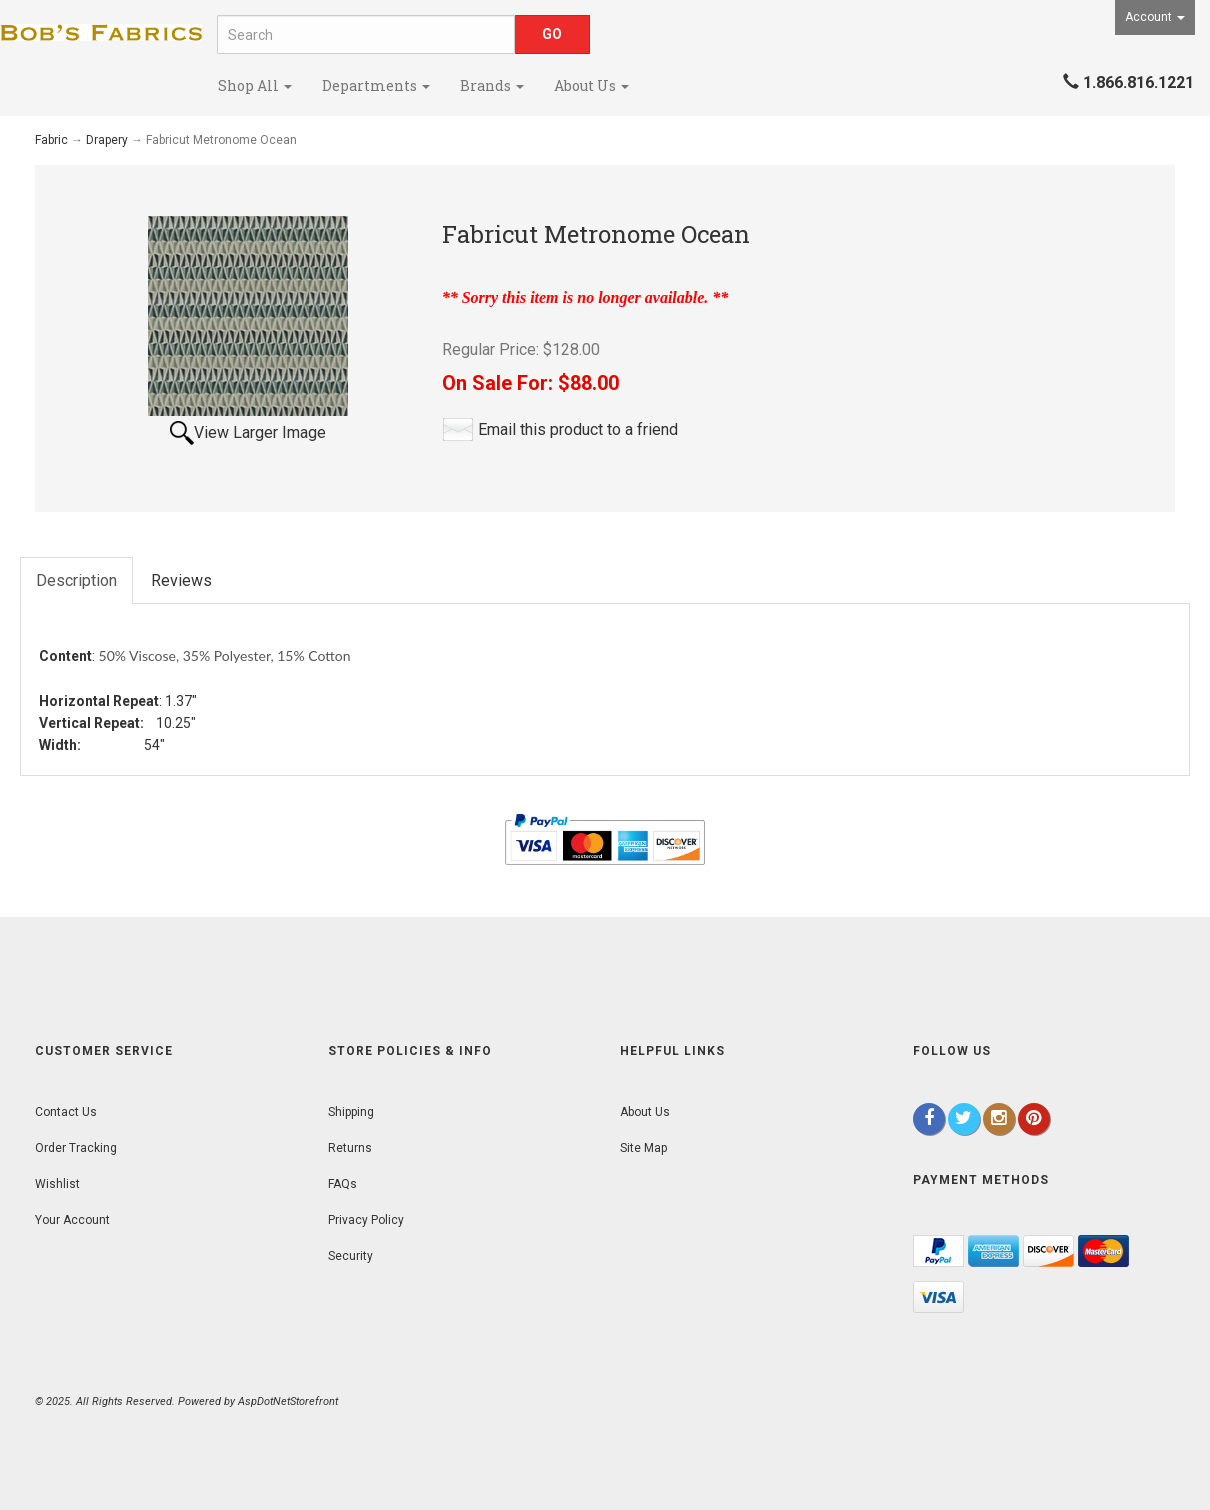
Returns (350, 1148)
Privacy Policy (366, 1220)
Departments (376, 85)
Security (350, 1256)
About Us (591, 85)
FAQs (342, 1184)
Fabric (51, 140)
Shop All (255, 85)
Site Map (643, 1148)
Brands (492, 85)
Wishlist (57, 1184)
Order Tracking (76, 1148)
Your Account (72, 1220)
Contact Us (66, 1112)
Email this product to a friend (578, 429)
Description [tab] (76, 580)
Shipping (351, 1112)
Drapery (107, 140)
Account (1155, 17)
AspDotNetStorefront (288, 1401)
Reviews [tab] (181, 580)
